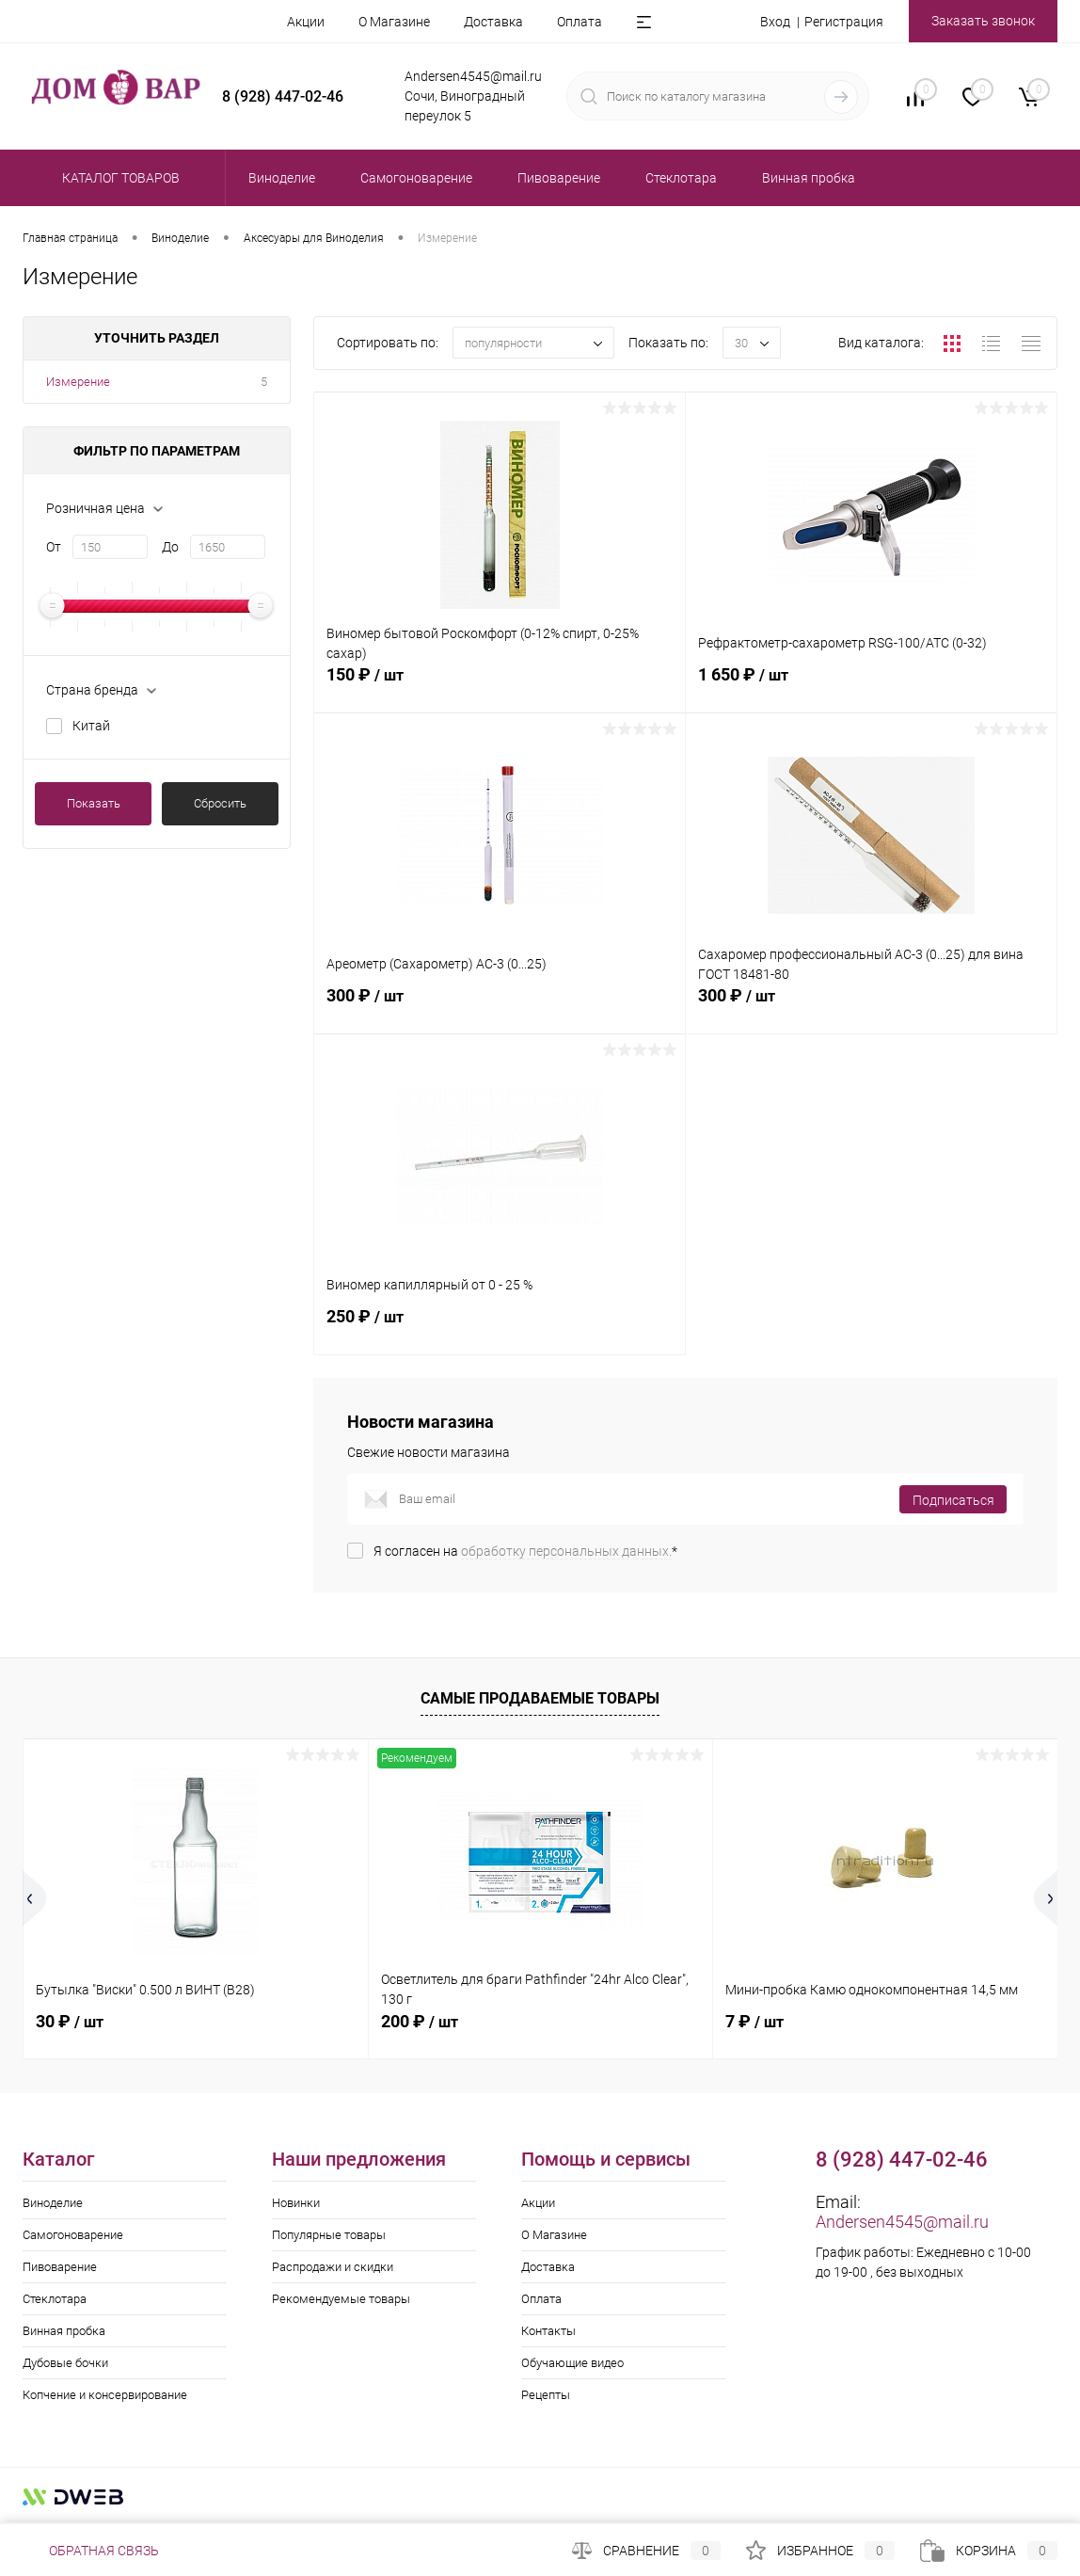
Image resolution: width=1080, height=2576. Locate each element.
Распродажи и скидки (332, 2267)
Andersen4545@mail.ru (902, 2222)
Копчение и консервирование (105, 2395)
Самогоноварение (73, 2235)
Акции (306, 21)
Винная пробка (64, 2331)
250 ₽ (499, 1327)
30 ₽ (69, 2021)
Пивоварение (60, 2267)
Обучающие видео (572, 2363)
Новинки (296, 2203)
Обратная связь (91, 2550)
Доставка (493, 21)
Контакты (548, 2331)
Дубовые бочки (65, 2363)
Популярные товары (329, 2235)
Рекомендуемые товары (341, 2299)
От (53, 546)
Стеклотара (55, 2299)
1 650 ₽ (871, 685)
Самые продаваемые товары (540, 1698)
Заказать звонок (983, 20)
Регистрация (843, 21)
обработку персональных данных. (566, 1551)
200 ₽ (419, 2021)
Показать (93, 803)
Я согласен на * (525, 1551)
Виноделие (53, 2203)
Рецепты (545, 2395)
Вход (775, 21)
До (170, 546)
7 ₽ (754, 2021)
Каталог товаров (118, 177)
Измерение (78, 382)
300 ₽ (499, 1006)
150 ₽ (499, 685)
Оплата (579, 21)
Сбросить (220, 803)
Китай (91, 725)
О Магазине (394, 21)
